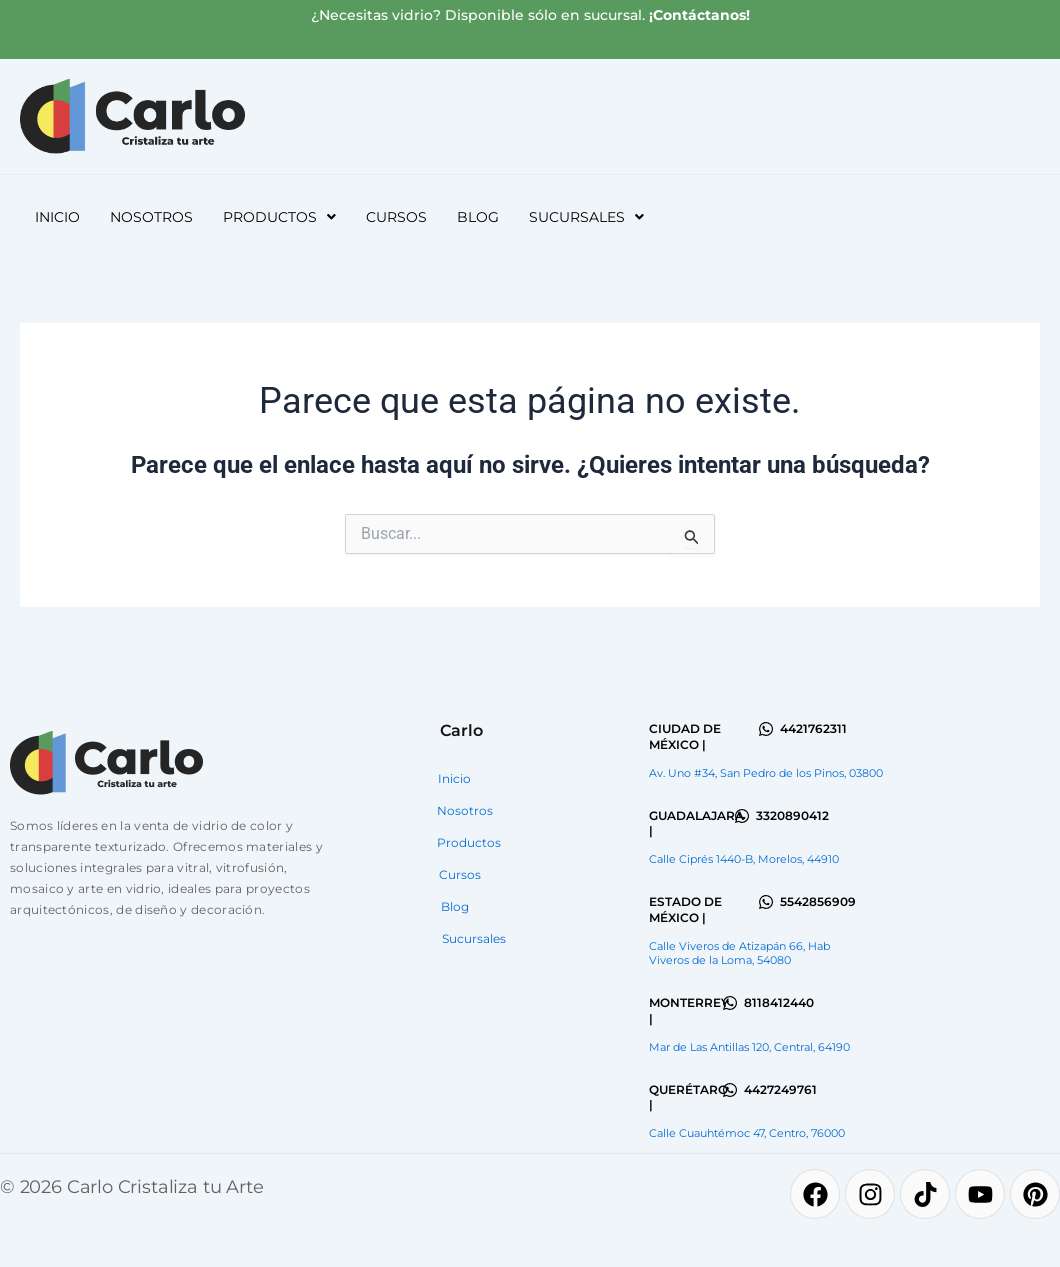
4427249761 (780, 1089)
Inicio (57, 217)
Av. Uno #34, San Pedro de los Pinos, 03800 (766, 773)
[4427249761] (730, 1090)
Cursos (396, 217)
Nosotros (151, 217)
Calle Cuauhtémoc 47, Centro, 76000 (747, 1133)
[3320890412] (742, 816)
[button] (279, 217)
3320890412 (792, 815)
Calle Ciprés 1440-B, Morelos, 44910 (744, 859)
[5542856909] (766, 902)
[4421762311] (766, 729)
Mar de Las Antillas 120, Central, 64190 (749, 1047)
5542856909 (818, 901)
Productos (279, 217)
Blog (478, 217)
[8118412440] (730, 1003)
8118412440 (779, 1002)
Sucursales (586, 217)
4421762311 (813, 728)
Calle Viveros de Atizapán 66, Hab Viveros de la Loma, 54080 (739, 953)
